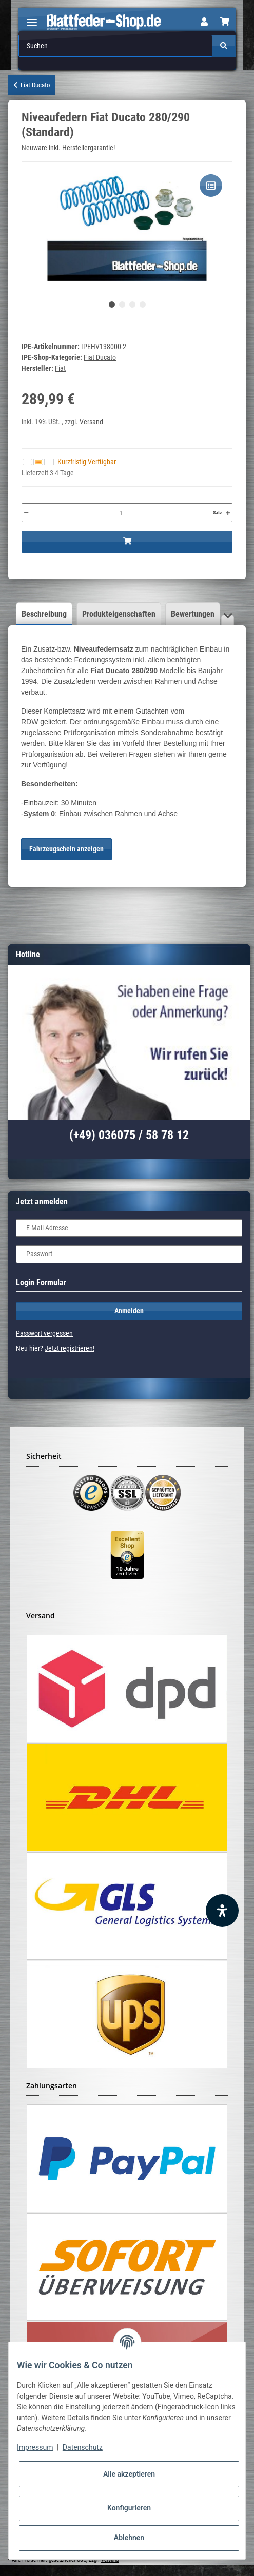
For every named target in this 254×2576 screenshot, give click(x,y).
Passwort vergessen (44, 1333)
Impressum (35, 2447)
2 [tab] (122, 304)
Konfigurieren (129, 2508)
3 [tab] (132, 304)
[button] (204, 22)
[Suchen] (115, 46)
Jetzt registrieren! (69, 1348)
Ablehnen (129, 2537)
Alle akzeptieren (129, 2474)
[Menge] (121, 512)
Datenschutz (83, 2447)
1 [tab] (112, 304)
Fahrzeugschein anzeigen (66, 849)
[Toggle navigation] (32, 18)
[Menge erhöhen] (228, 512)
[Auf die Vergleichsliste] (211, 185)
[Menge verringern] (26, 512)
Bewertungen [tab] (192, 614)
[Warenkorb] (225, 22)
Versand (91, 422)
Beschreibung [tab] (44, 614)
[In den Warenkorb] (127, 542)
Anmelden (129, 1311)
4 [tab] (143, 304)
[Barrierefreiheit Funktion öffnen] (222, 1910)
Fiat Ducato (100, 357)
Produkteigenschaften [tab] (118, 614)
